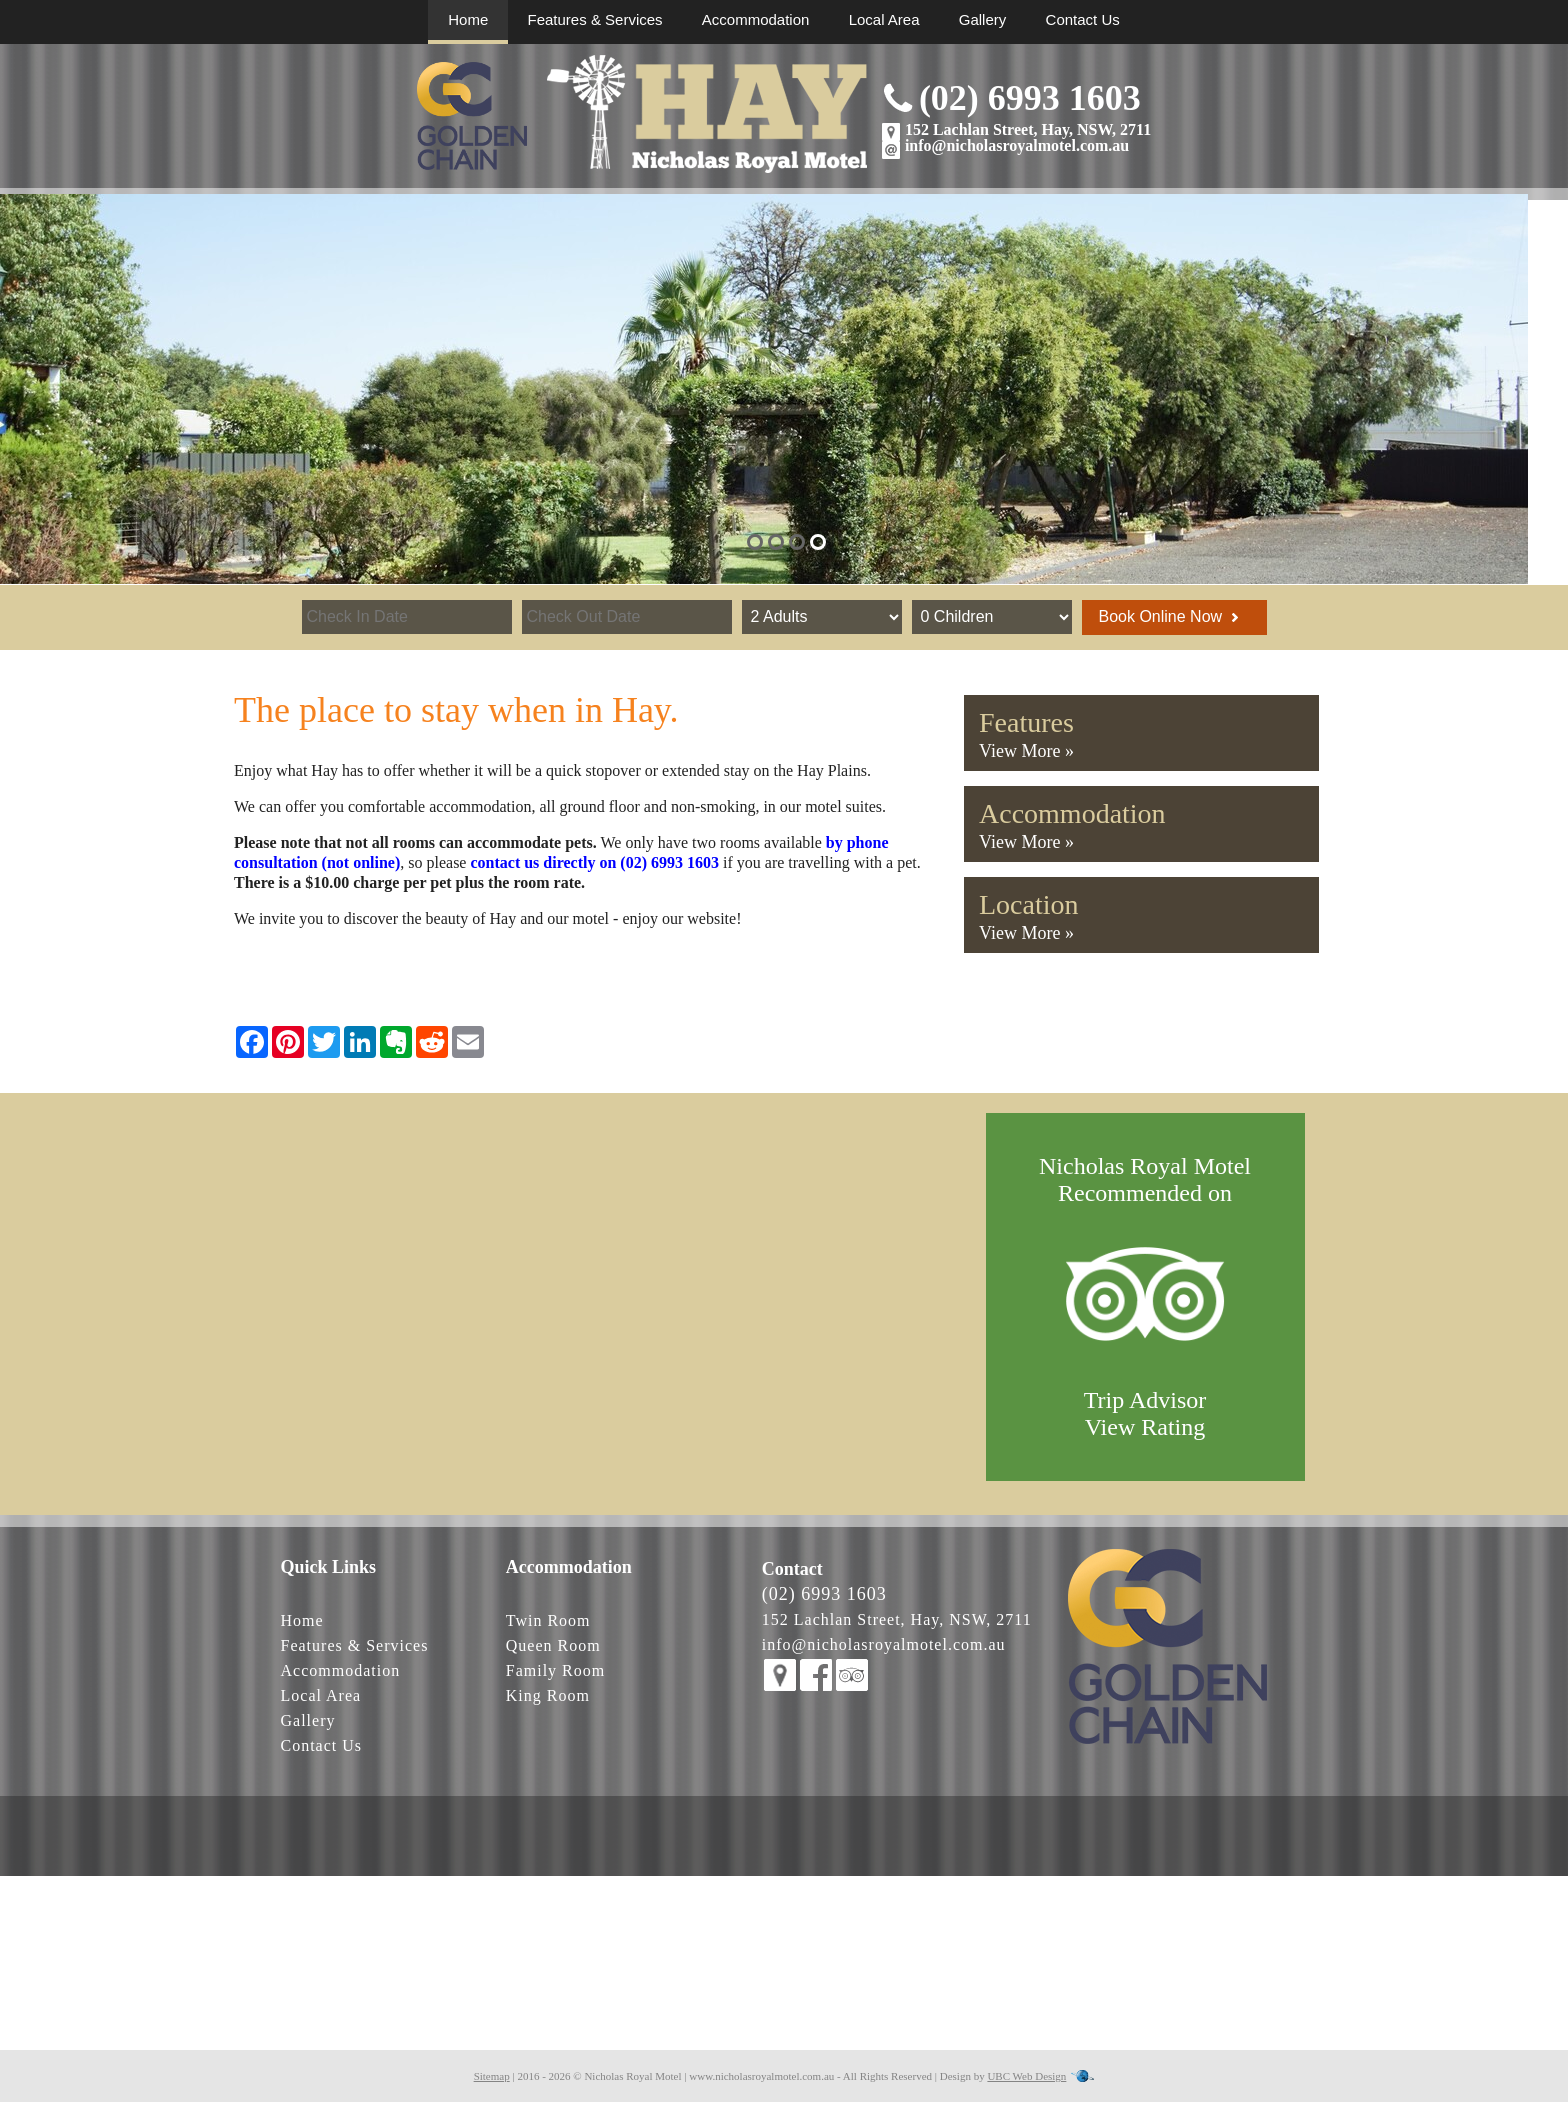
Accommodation (756, 19)
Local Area (884, 19)
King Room (548, 1695)
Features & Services (595, 19)
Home (468, 19)
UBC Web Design (1026, 2076)
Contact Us (1083, 19)
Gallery (983, 19)
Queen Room (553, 1645)
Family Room (555, 1670)
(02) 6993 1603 (1030, 98)
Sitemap (492, 2076)
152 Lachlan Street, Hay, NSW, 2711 (1028, 129)
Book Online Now (1169, 616)
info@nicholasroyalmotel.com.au (1017, 145)
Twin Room (548, 1620)
